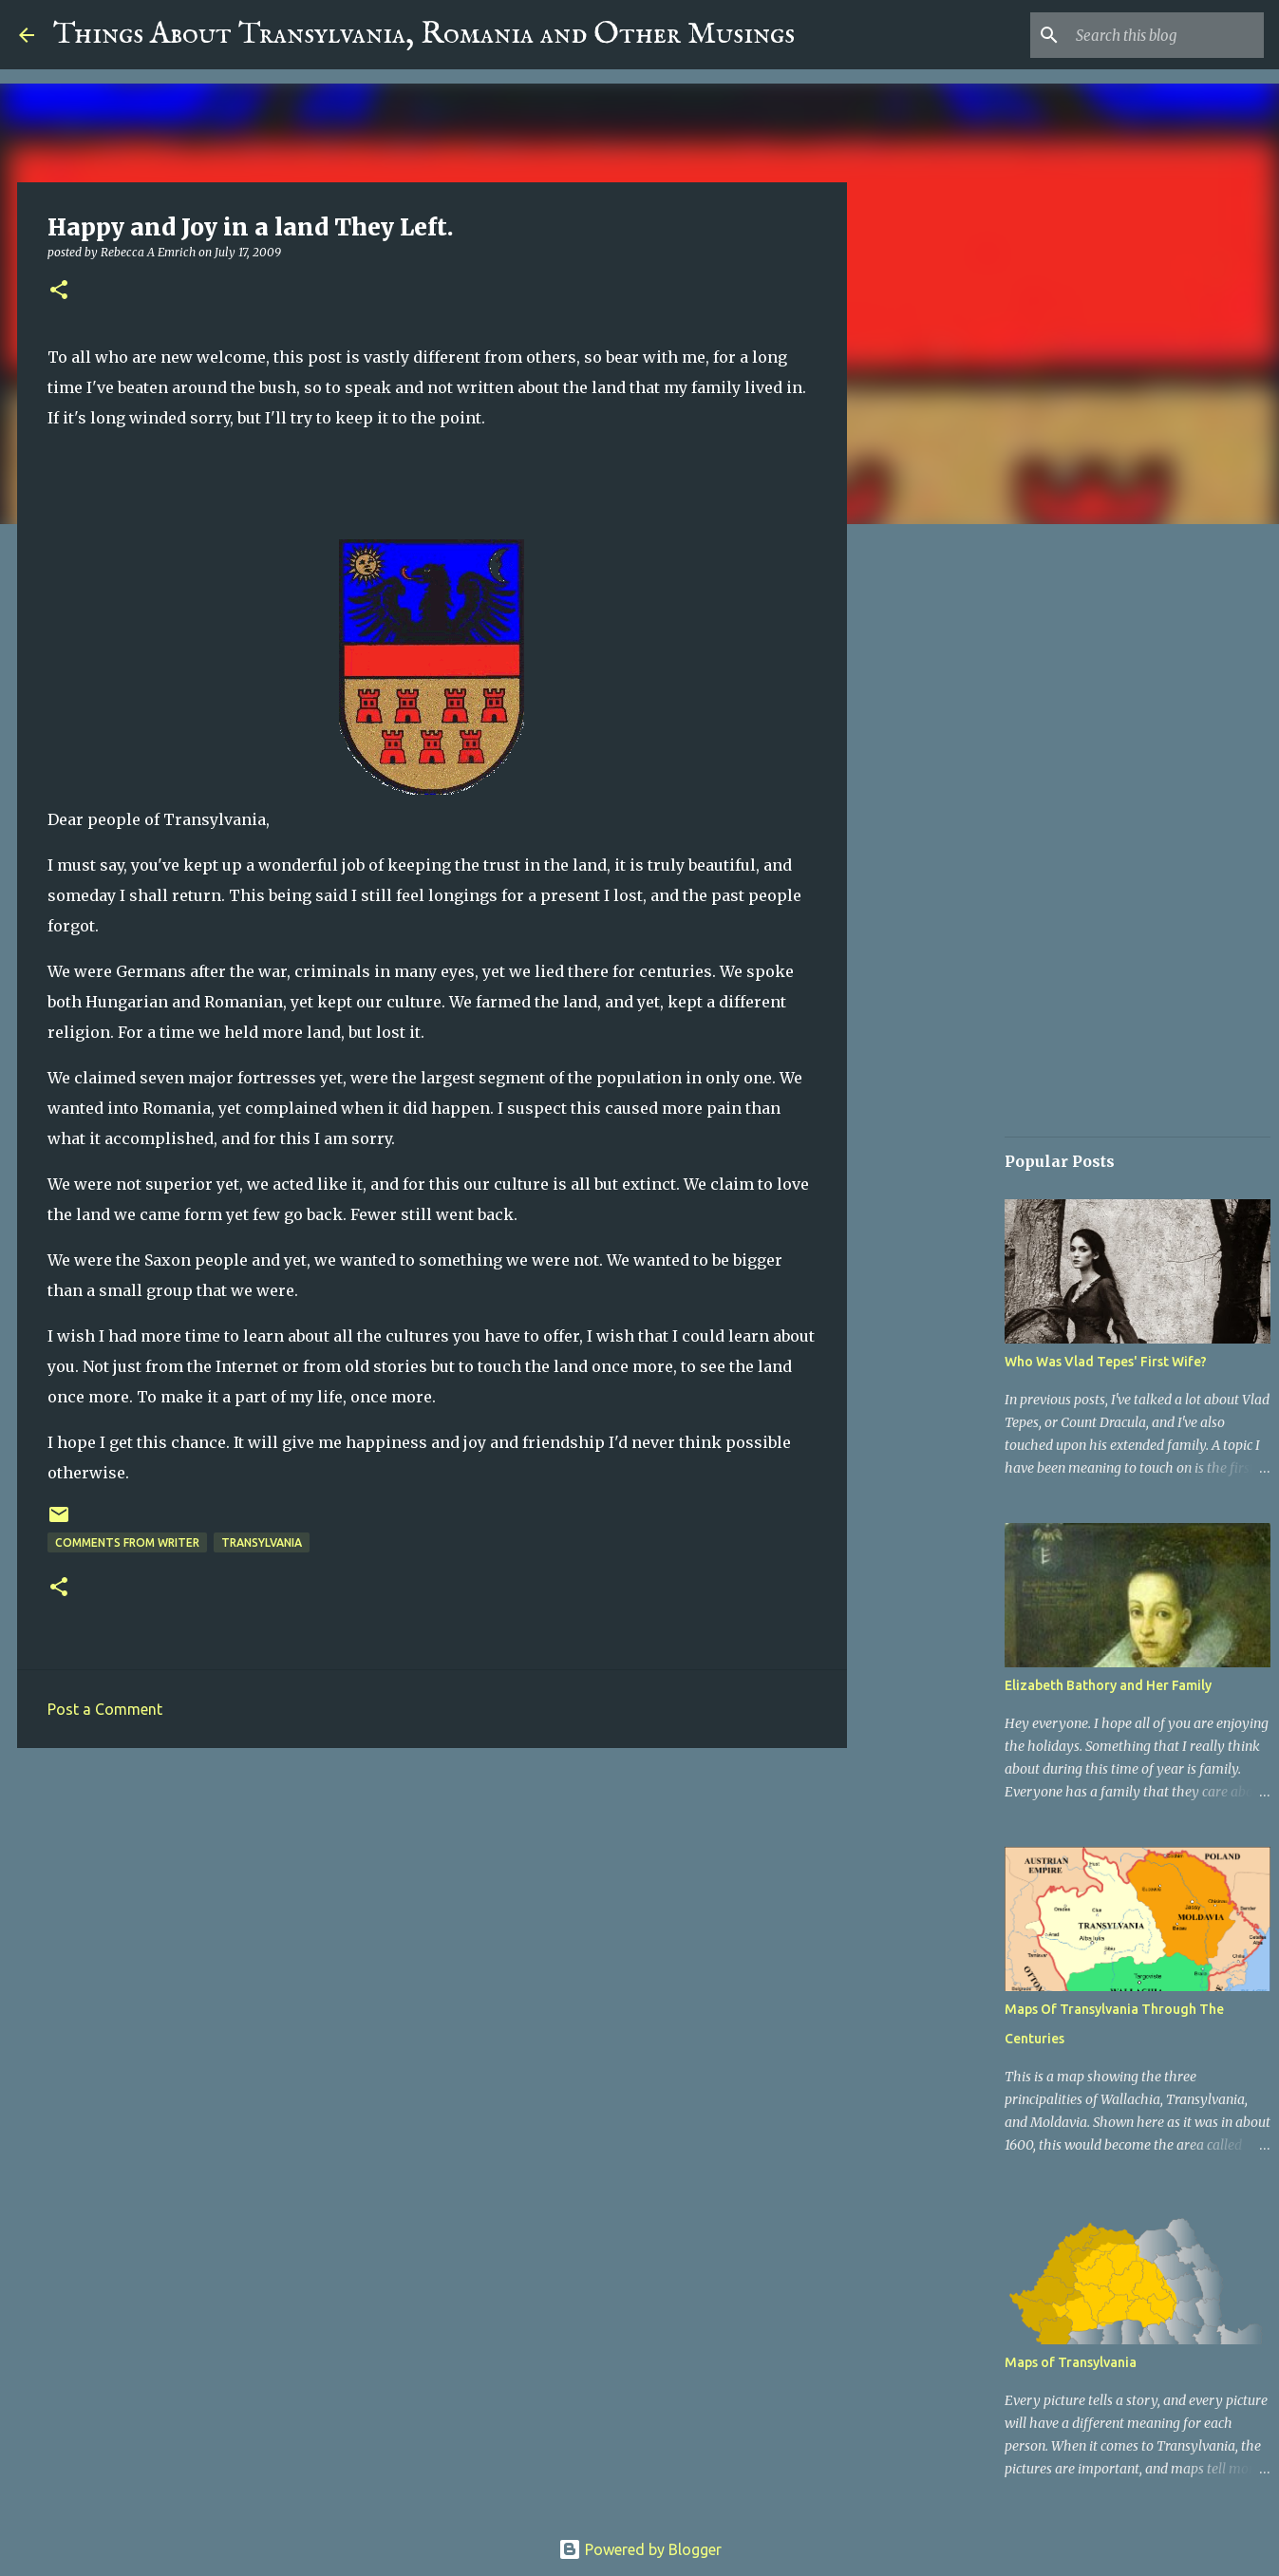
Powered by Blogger (640, 2549)
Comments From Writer (127, 1542)
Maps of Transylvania (1071, 2362)
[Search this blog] (1164, 35)
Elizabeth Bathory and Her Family (1108, 1685)
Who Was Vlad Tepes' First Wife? (1106, 1361)
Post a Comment (104, 1709)
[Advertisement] (432, 1909)
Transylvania (261, 1542)
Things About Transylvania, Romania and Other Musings (424, 34)
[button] (58, 291)
